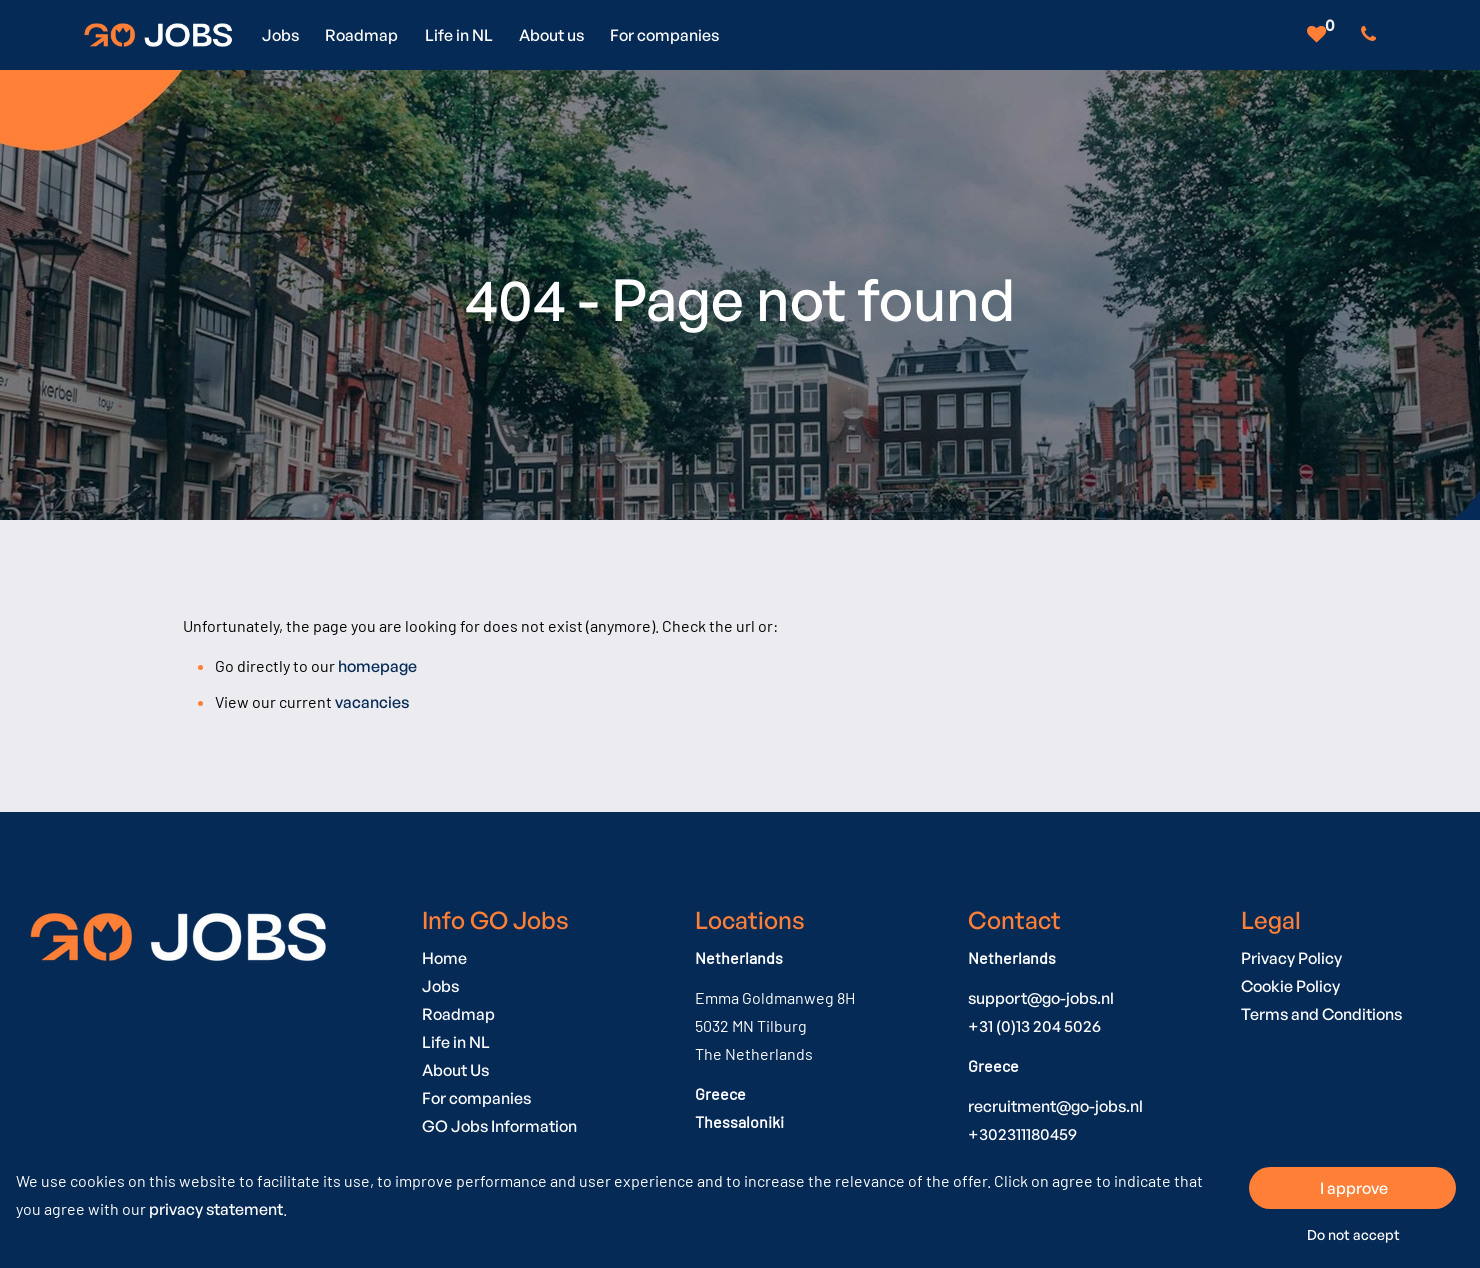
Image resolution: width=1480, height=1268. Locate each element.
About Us (455, 1070)
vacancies (372, 702)
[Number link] (1372, 35)
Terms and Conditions (1321, 1014)
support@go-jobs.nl (1041, 998)
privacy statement (216, 1209)
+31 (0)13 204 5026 (1034, 1026)
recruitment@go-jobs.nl (1055, 1106)
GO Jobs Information (499, 1126)
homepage (377, 666)
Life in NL (456, 1042)
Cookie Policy (1290, 986)
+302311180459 (1022, 1134)
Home (444, 958)
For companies (476, 1098)
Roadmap (458, 1014)
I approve (1354, 1188)
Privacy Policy (1291, 958)
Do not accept (1353, 1234)
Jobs (440, 986)
